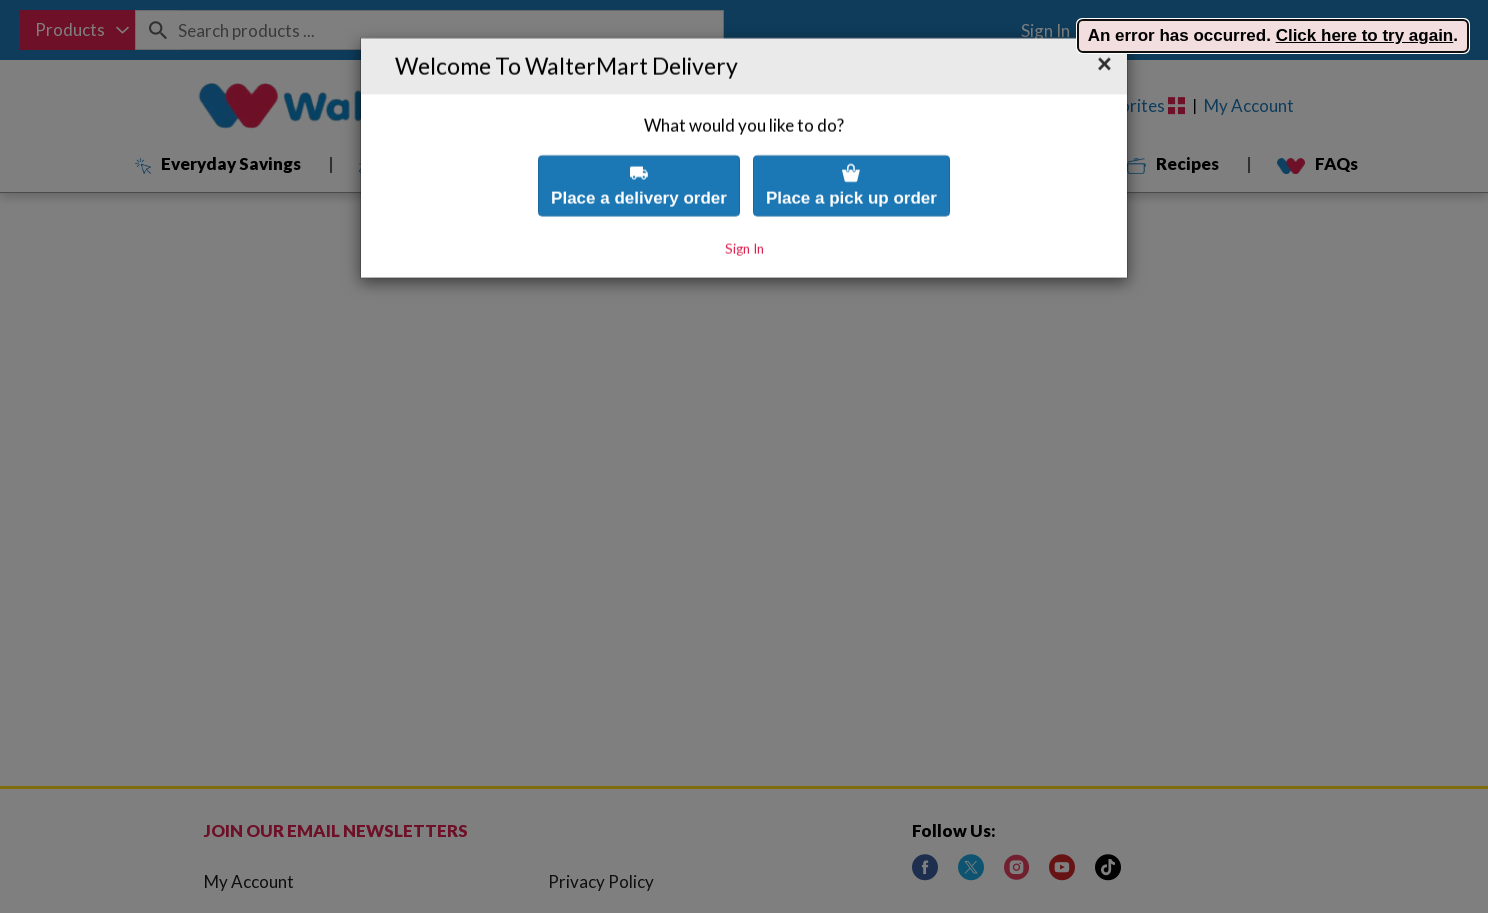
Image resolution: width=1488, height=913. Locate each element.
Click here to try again (1365, 35)
